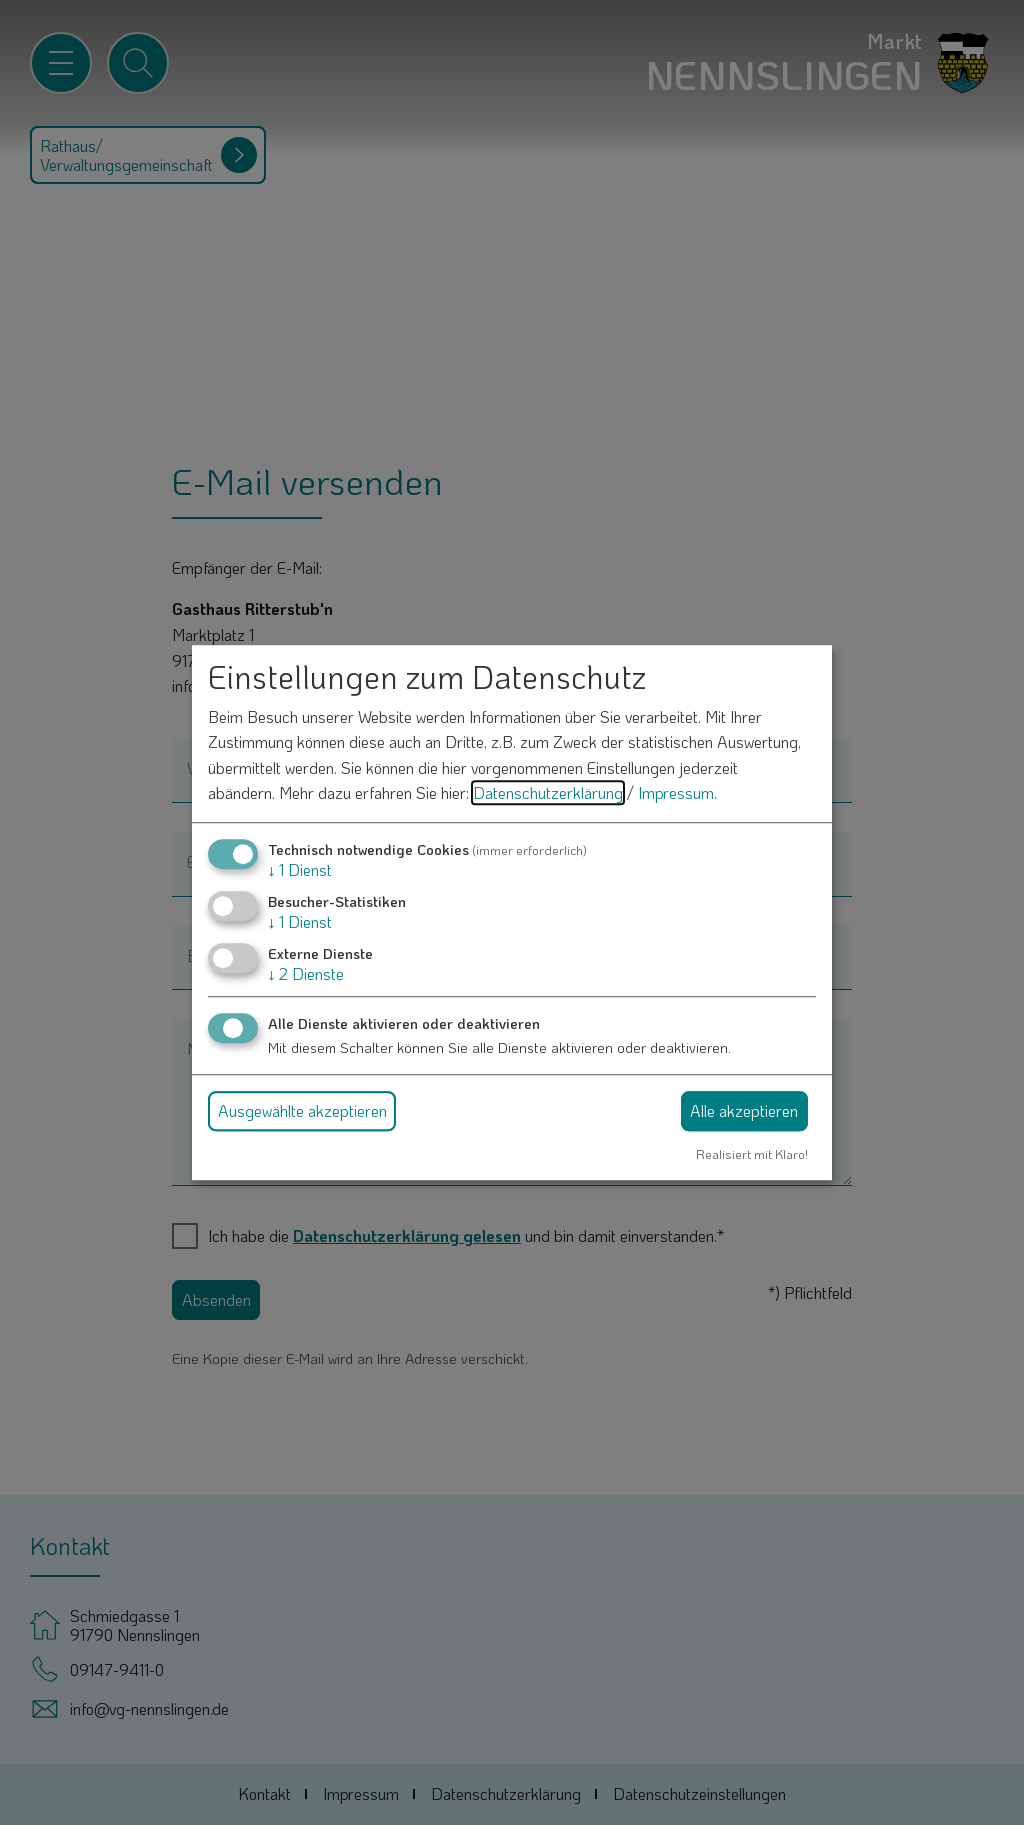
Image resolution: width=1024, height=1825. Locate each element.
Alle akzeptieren (744, 1110)
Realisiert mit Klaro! (752, 1154)
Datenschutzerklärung (548, 793)
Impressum (676, 793)
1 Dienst (300, 869)
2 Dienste (306, 974)
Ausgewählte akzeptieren (302, 1110)
